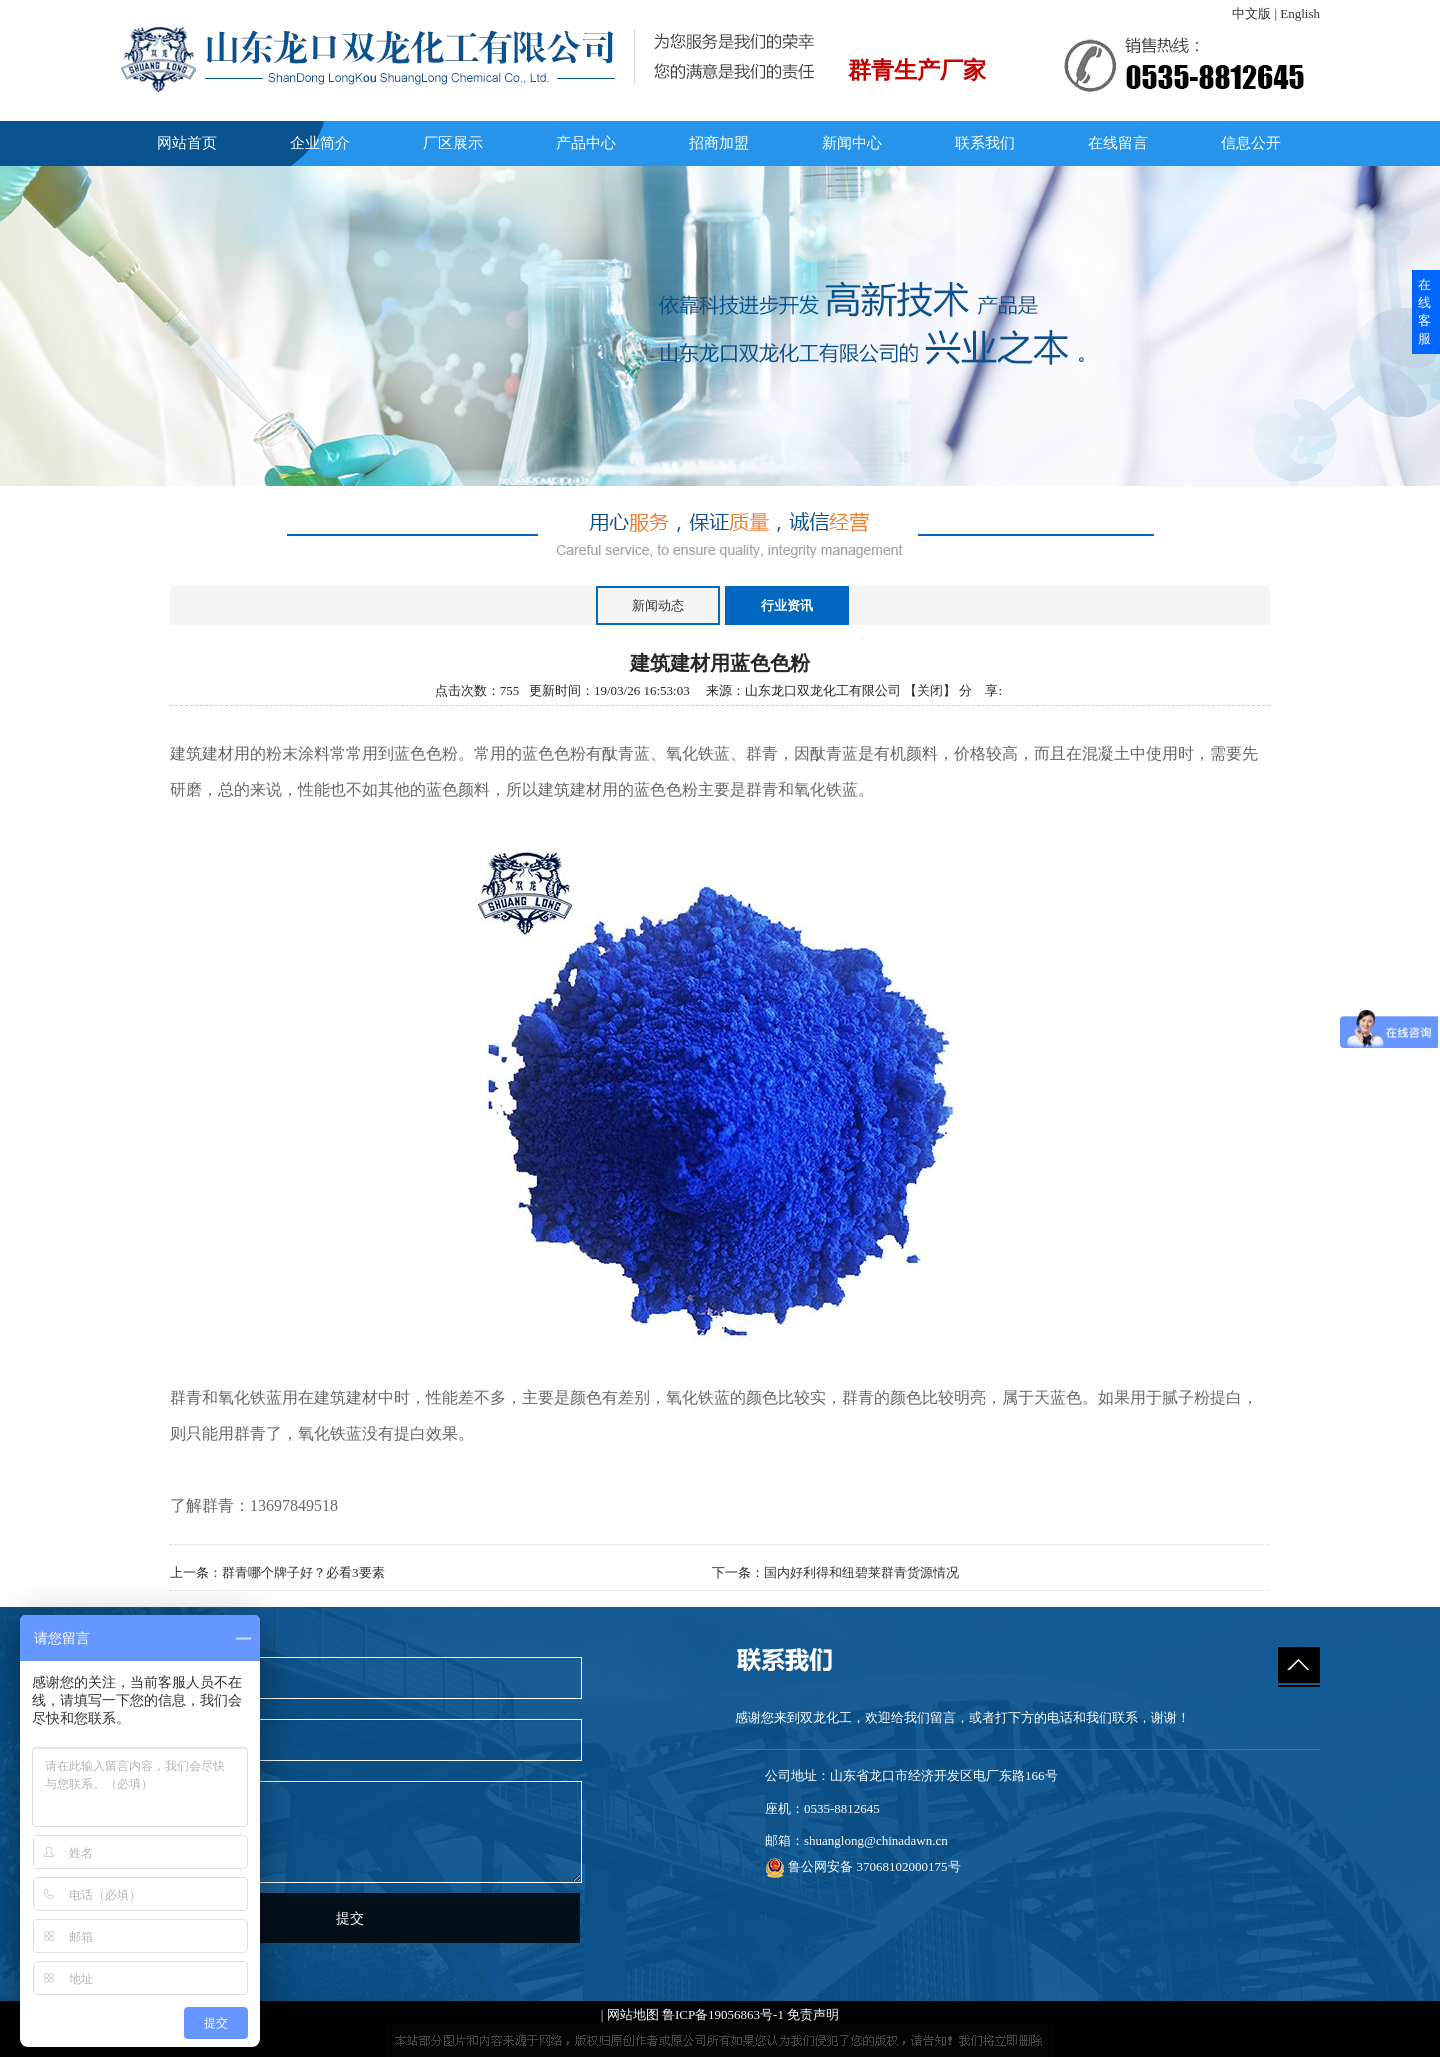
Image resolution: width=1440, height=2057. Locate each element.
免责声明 (813, 2014)
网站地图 (633, 2014)
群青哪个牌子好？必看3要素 (303, 1572)
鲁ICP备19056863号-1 (723, 2014)
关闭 (930, 690)
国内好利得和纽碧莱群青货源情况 (861, 1572)
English (1300, 13)
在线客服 (1424, 311)
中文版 (1251, 13)
